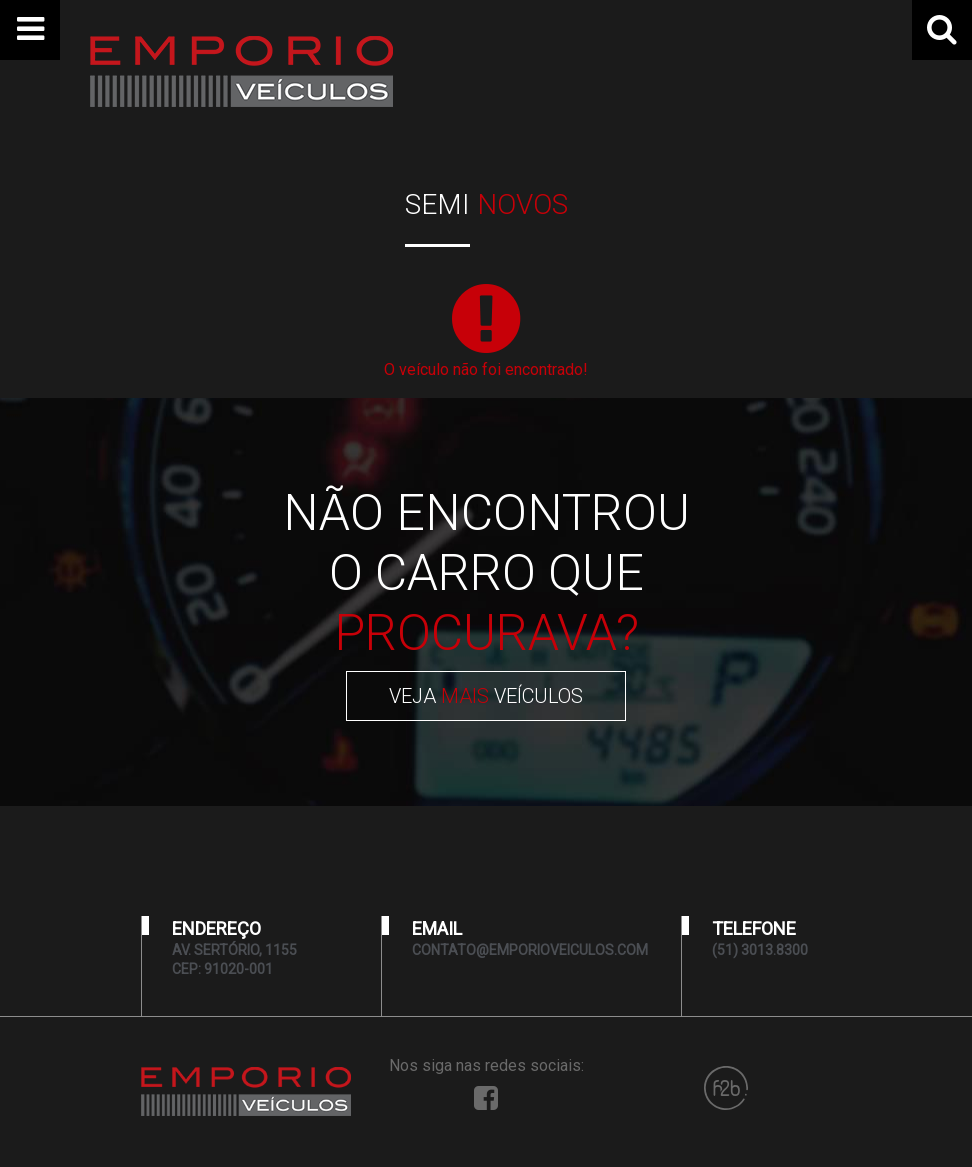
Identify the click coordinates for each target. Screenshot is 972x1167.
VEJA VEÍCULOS (486, 696)
